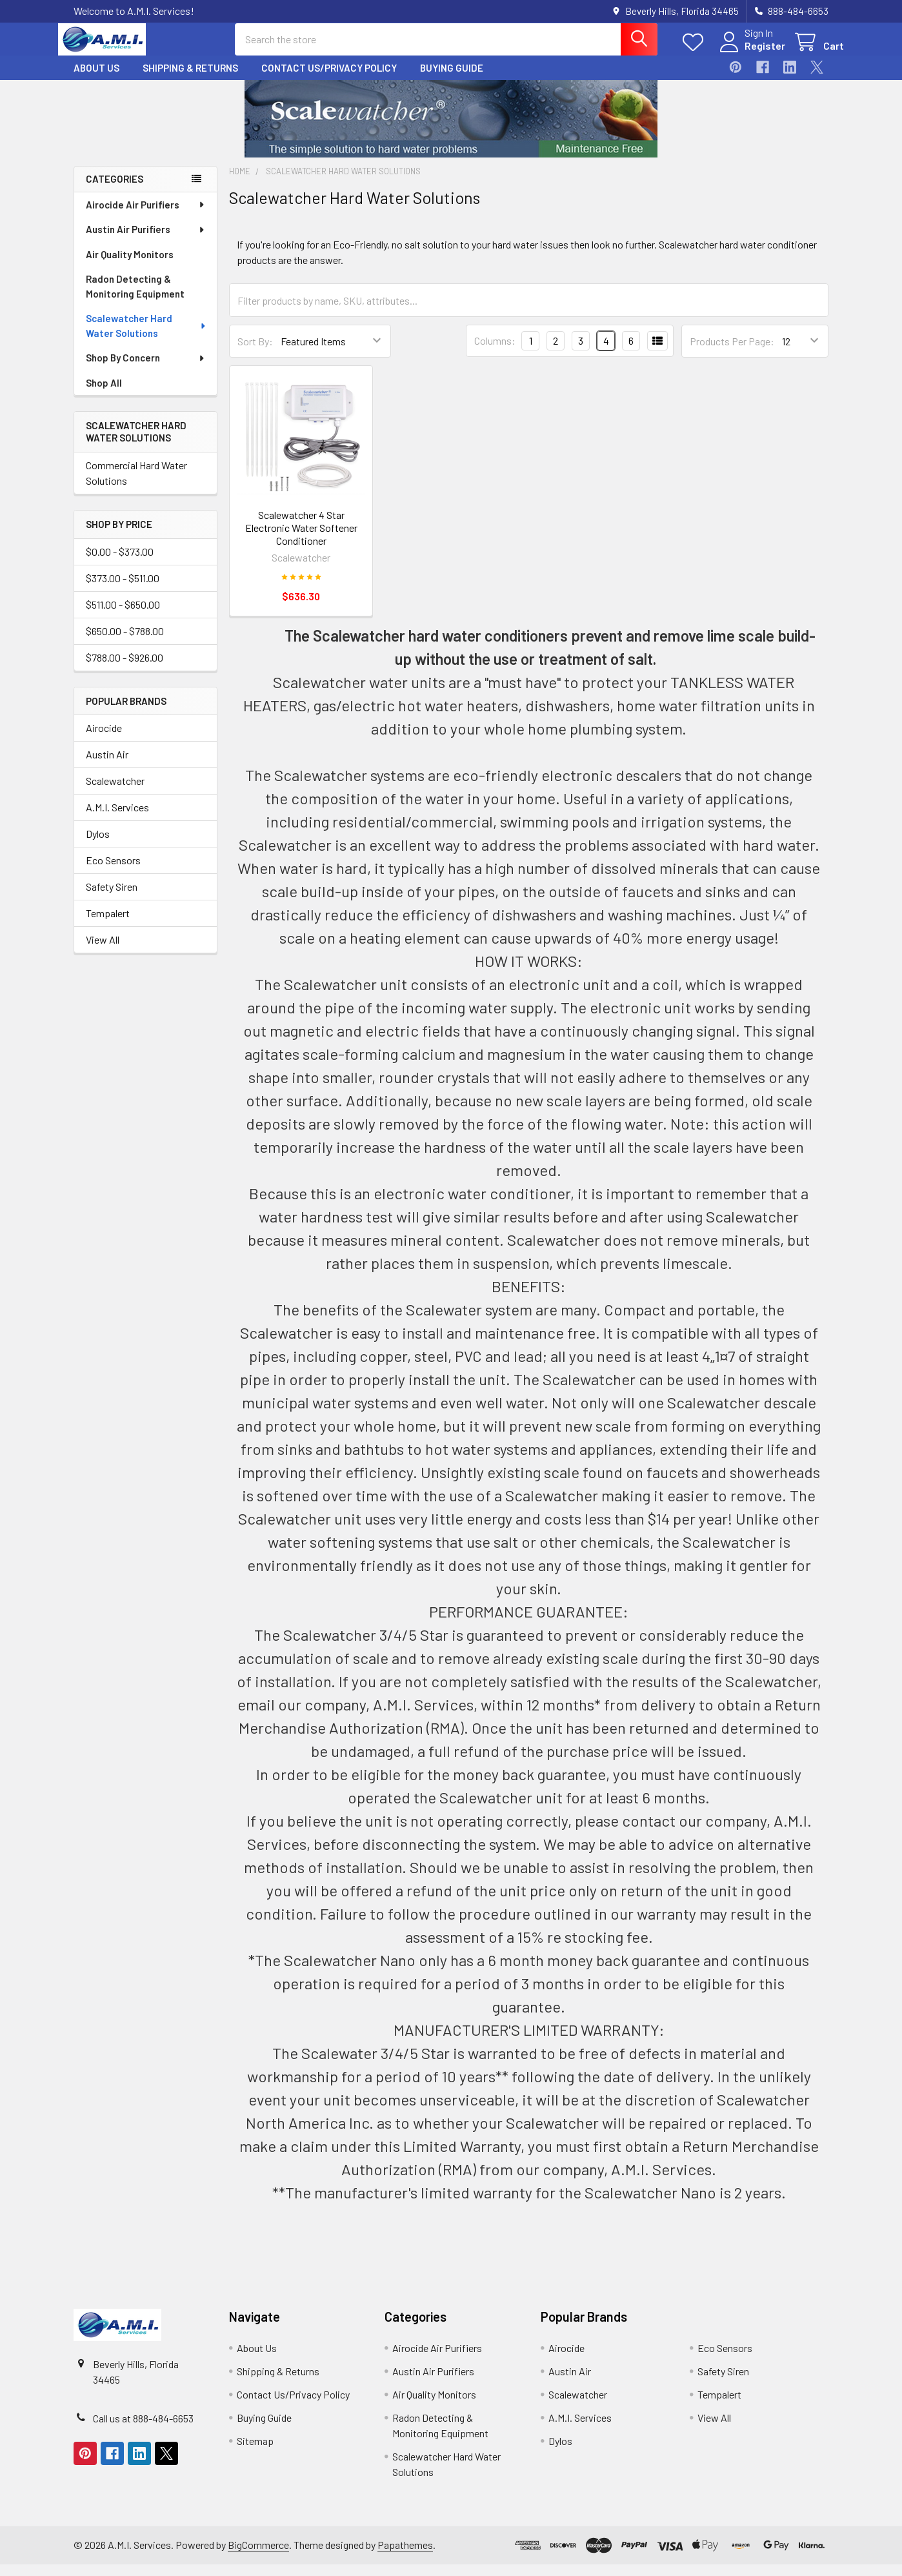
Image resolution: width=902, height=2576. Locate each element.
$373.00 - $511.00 (122, 589)
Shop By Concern (146, 369)
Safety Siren (111, 898)
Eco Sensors (113, 872)
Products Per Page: (732, 353)
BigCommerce (258, 2556)
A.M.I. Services (117, 819)
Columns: (495, 352)
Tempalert (108, 924)
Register (749, 53)
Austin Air (107, 766)
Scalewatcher (115, 792)
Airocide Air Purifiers (146, 216)
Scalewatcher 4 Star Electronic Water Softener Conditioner (301, 539)
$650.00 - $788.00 (125, 642)
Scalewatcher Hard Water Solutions (146, 337)
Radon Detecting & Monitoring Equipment (135, 298)
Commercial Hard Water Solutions (136, 484)
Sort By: (255, 353)
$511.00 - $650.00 (123, 616)
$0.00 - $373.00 (120, 563)
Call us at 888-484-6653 (143, 2430)
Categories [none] (114, 190)
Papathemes (405, 2556)
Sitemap (255, 2452)
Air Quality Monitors (130, 266)
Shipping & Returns (190, 79)
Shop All (104, 394)
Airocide (104, 739)
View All (102, 951)
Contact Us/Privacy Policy (329, 79)
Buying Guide (451, 79)
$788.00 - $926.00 (124, 669)
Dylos (98, 845)
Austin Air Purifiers (146, 241)
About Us (96, 79)
